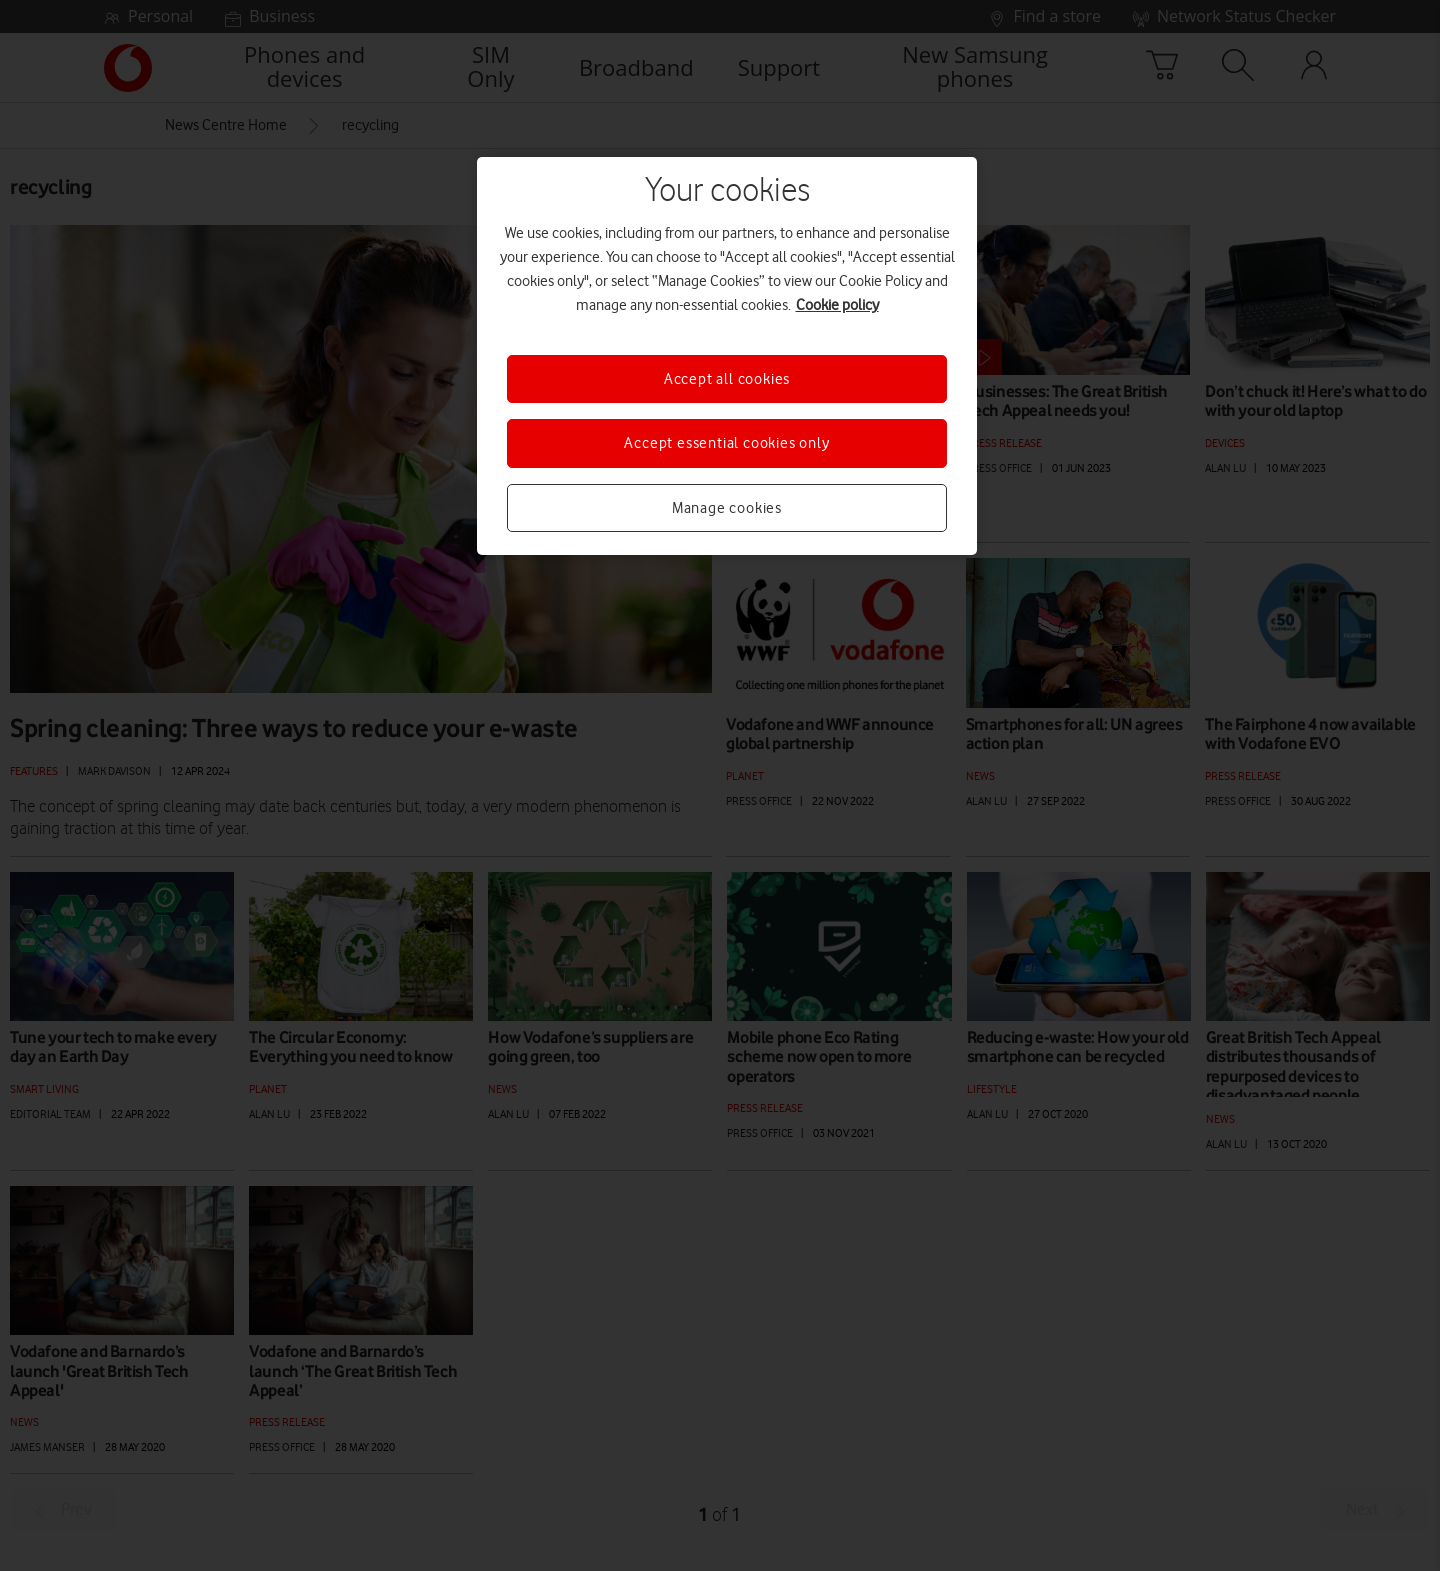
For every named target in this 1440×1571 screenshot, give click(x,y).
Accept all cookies (727, 379)
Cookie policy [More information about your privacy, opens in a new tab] (837, 305)
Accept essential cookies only (726, 443)
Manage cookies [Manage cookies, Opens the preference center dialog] (727, 508)
